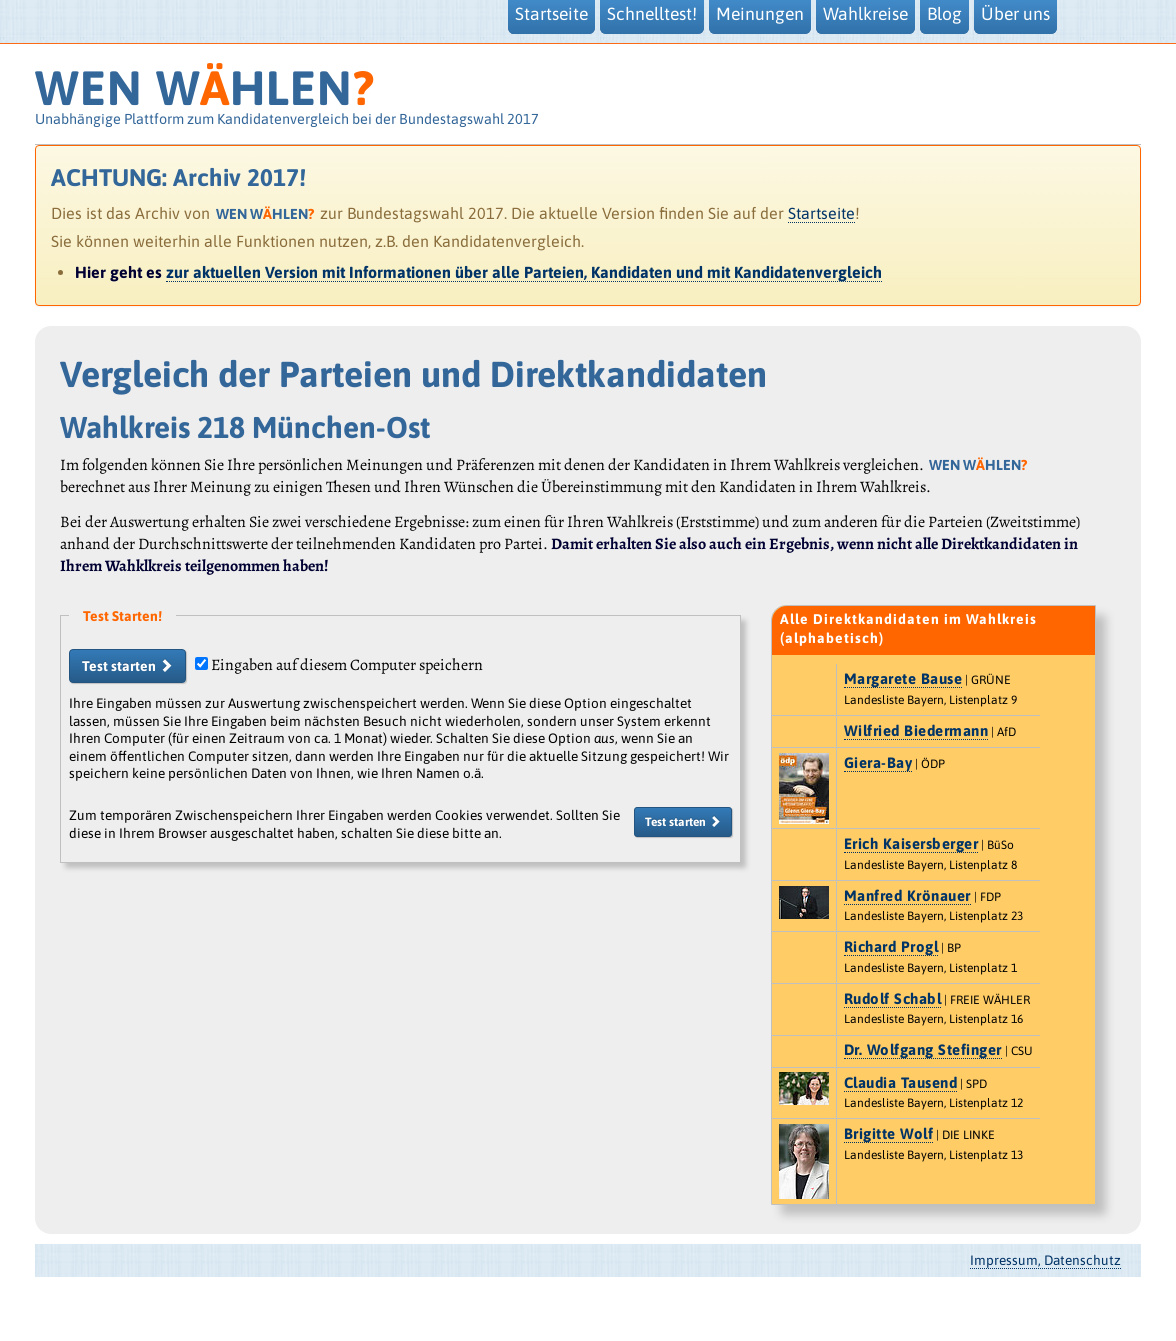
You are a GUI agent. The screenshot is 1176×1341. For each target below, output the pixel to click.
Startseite (821, 213)
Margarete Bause (903, 678)
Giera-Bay (878, 762)
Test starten (127, 666)
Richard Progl (891, 946)
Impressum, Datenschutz (1045, 1260)
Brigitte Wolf (889, 1133)
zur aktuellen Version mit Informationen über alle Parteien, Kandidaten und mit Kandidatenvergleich (524, 272)
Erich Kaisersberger (911, 843)
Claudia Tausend (901, 1082)
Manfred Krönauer (907, 895)
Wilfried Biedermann (916, 730)
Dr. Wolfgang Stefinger (923, 1049)
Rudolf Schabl (893, 998)
